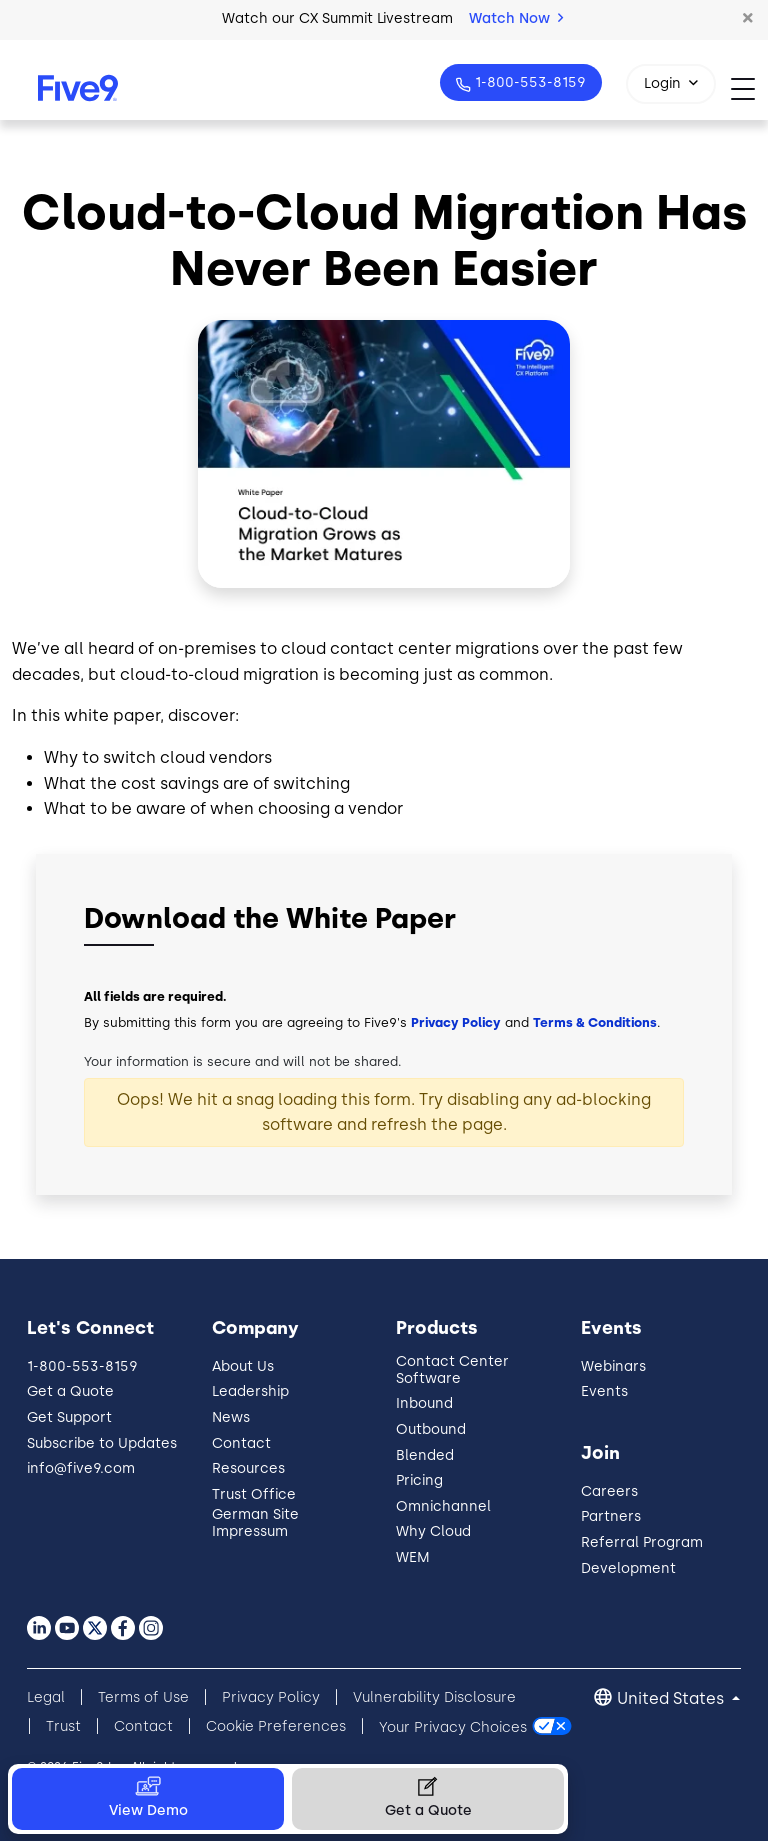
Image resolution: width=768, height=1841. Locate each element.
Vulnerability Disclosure (434, 1697)
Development (628, 1568)
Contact (241, 1443)
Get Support (69, 1417)
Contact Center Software (452, 1370)
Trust (63, 1726)
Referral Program (642, 1542)
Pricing (419, 1480)
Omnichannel (443, 1506)
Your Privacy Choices (453, 1726)
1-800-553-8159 (528, 82)
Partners (611, 1516)
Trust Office (254, 1494)
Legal (46, 1697)
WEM (413, 1557)
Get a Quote (70, 1391)
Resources (248, 1468)
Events (604, 1391)
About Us (243, 1366)
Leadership (250, 1391)
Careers (609, 1491)
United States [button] (672, 1698)
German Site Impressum (255, 1523)
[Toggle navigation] (749, 88)
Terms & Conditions (595, 1022)
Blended (425, 1455)
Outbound (431, 1429)
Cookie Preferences (276, 1726)
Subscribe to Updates (102, 1443)
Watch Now (516, 18)
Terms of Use (143, 1697)
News (231, 1417)
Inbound (424, 1403)
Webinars (613, 1366)
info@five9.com (81, 1468)
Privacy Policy (456, 1022)
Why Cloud (433, 1531)
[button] (748, 19)
